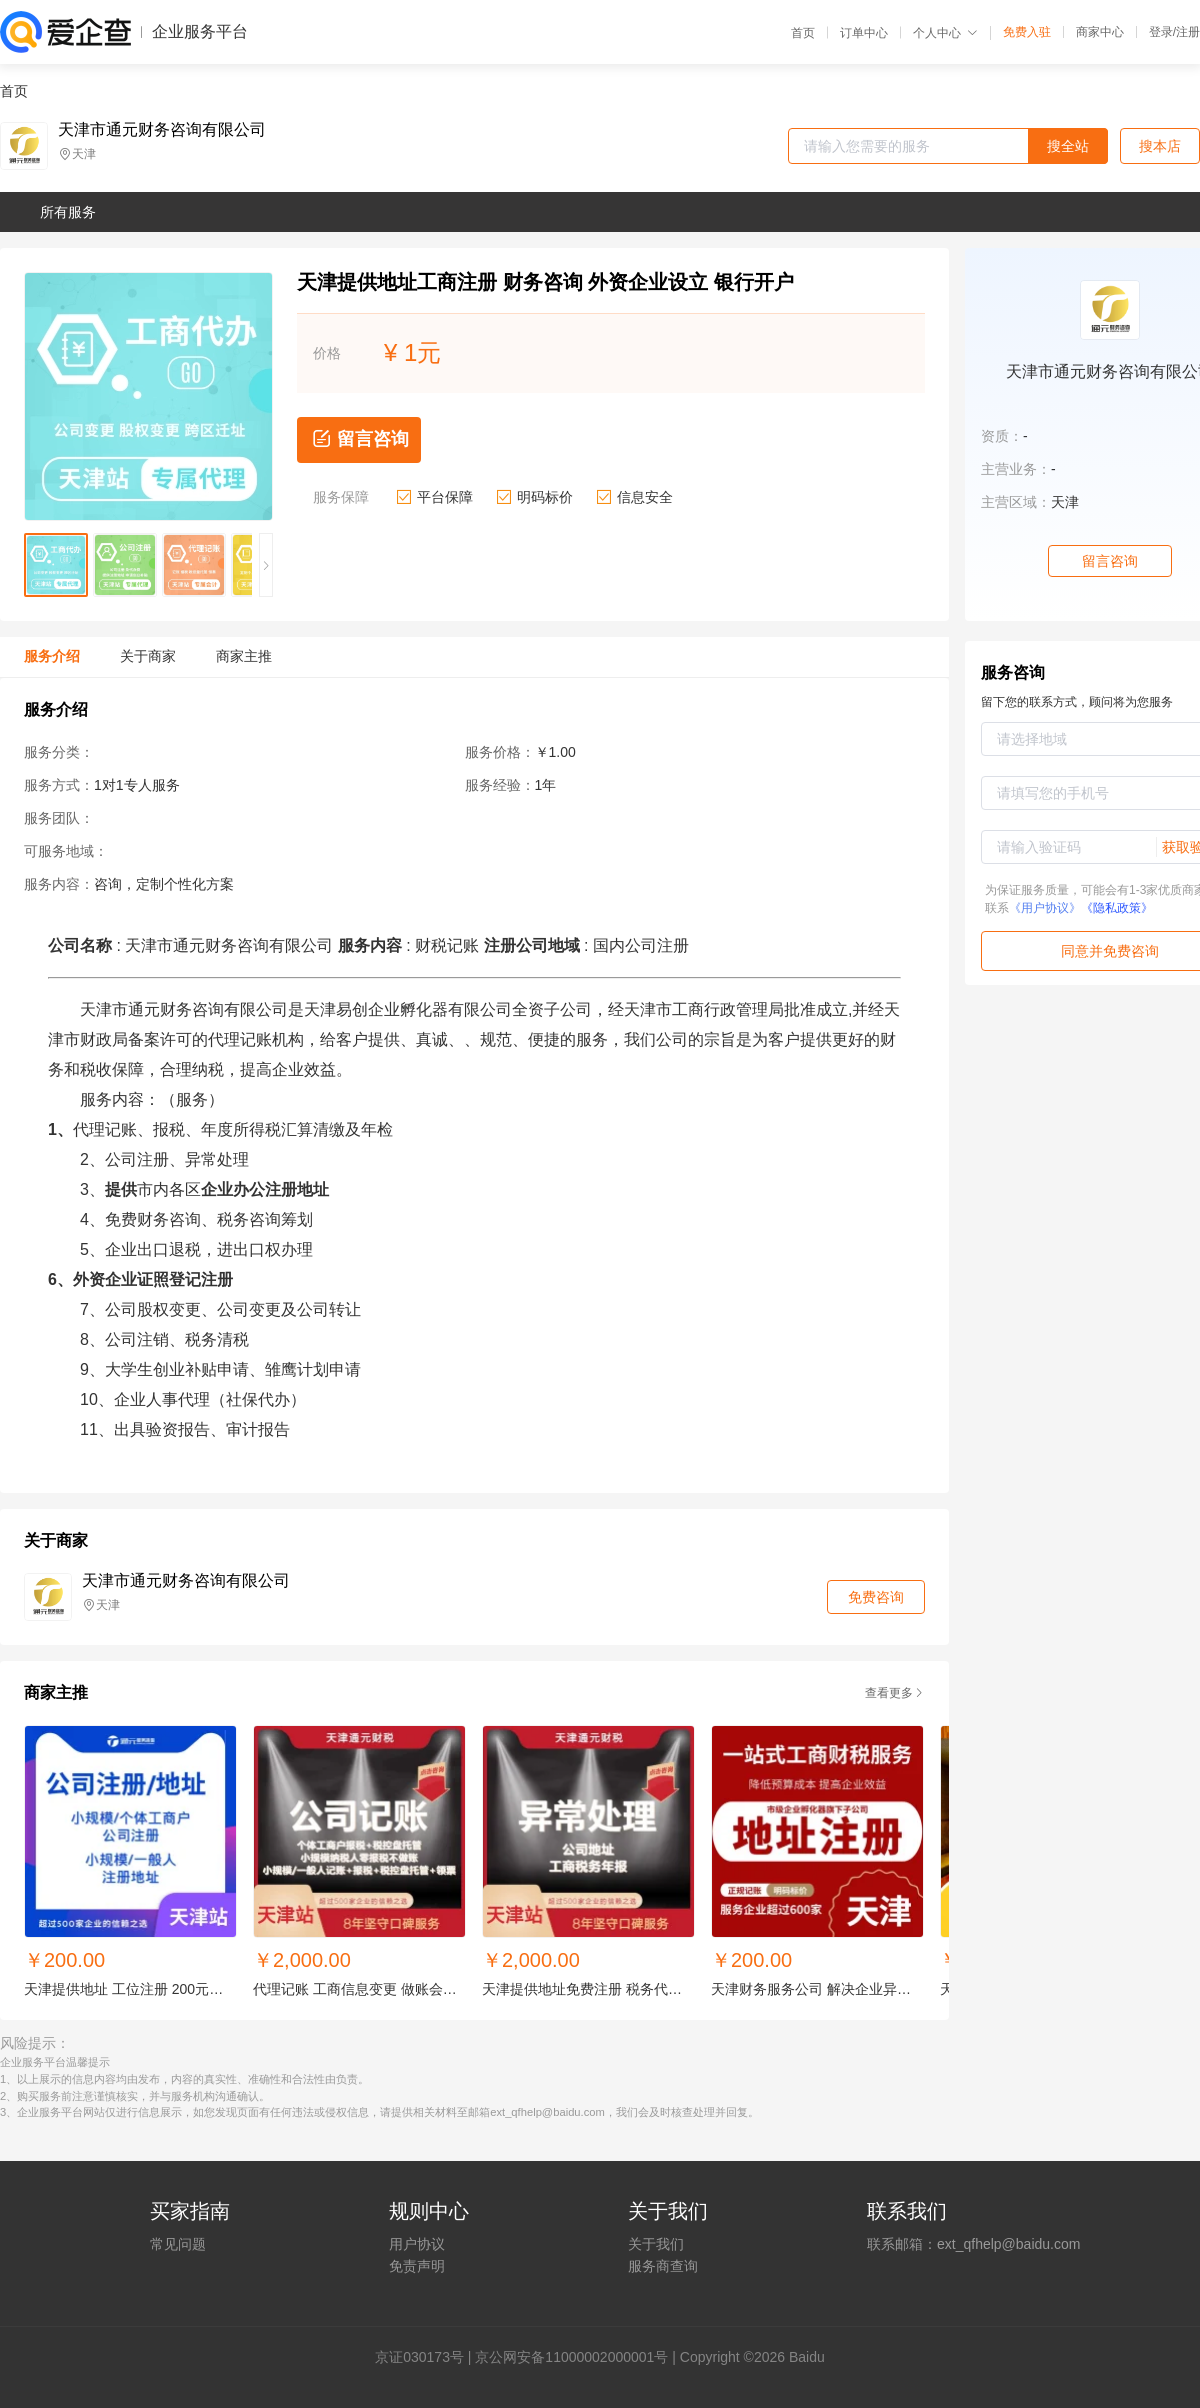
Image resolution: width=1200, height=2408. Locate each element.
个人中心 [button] (945, 33)
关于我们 (656, 2244)
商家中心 (1100, 32)
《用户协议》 (1045, 908)
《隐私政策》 (1117, 908)
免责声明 (417, 2266)
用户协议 (417, 2244)
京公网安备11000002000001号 (571, 2357)
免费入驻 (1027, 32)
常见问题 (178, 2244)
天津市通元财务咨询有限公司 (162, 130)
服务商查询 (663, 2266)
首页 (803, 33)
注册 (1188, 32)
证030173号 (426, 2357)
